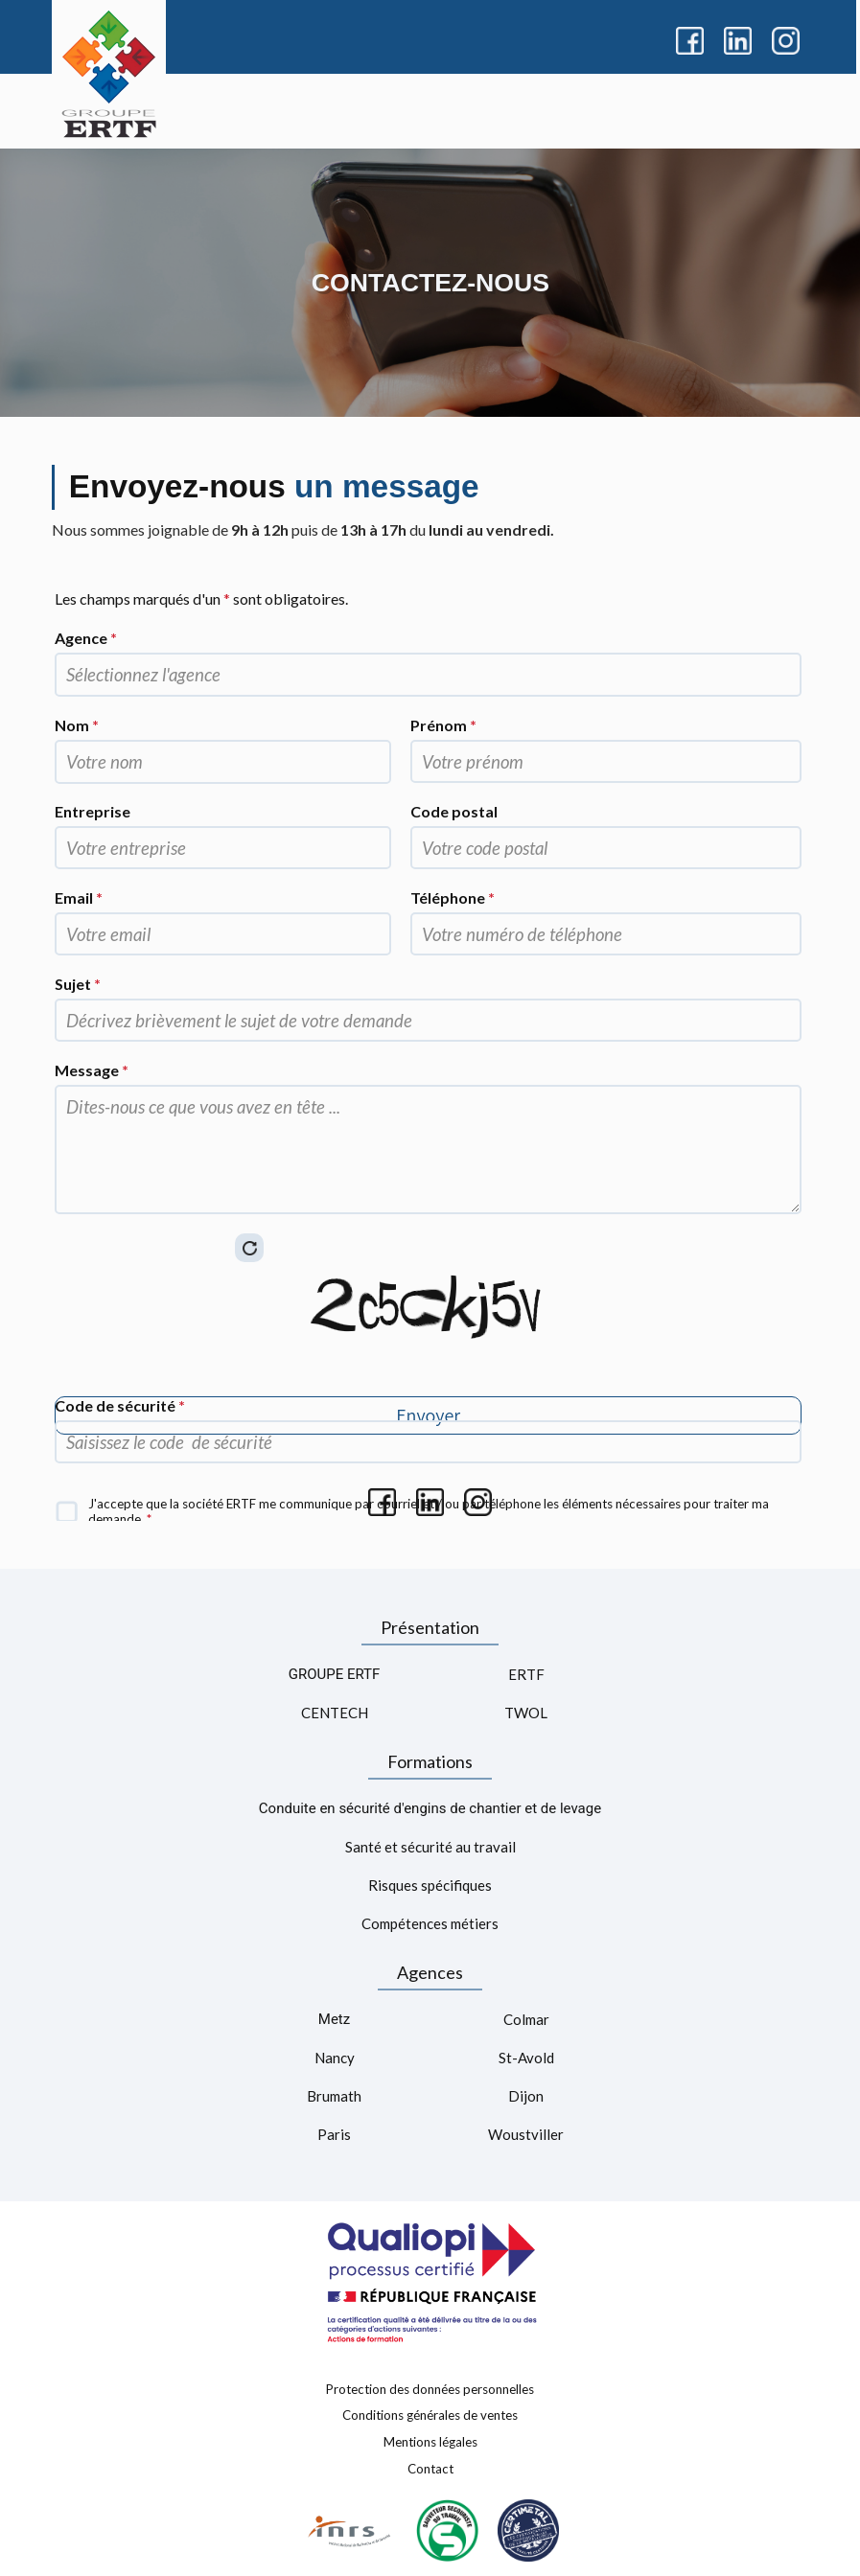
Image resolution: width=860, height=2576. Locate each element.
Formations (430, 1761)
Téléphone (452, 897)
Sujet (78, 984)
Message (91, 1070)
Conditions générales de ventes (430, 2415)
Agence (86, 638)
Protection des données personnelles (430, 2388)
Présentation (430, 1627)
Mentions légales (430, 2442)
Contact (430, 2467)
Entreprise (92, 811)
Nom (77, 725)
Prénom (443, 725)
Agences (430, 1972)
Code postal (454, 811)
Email (79, 897)
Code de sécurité (120, 1405)
